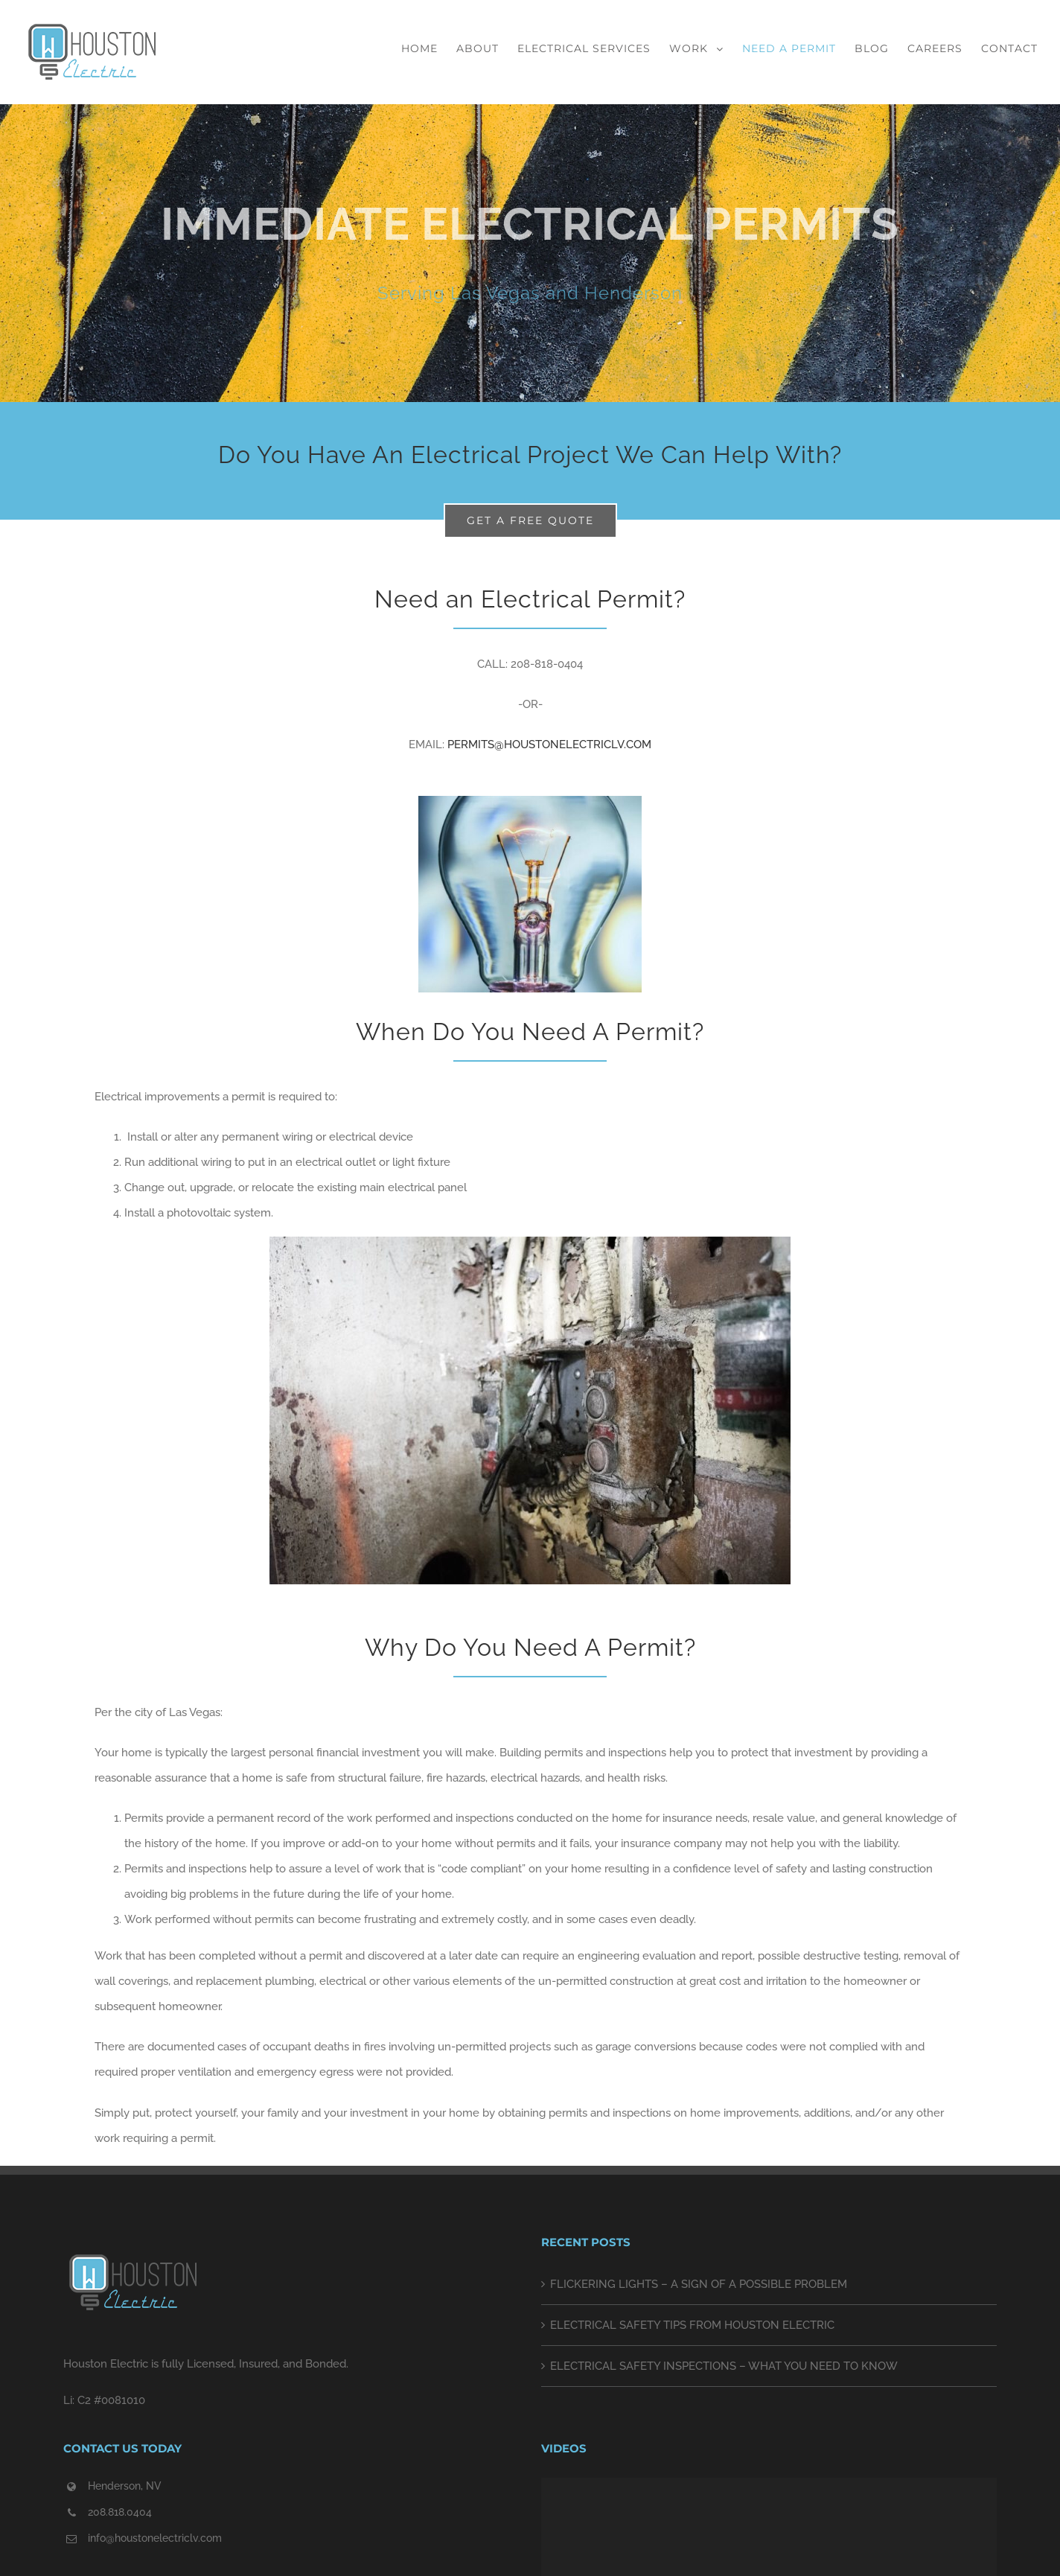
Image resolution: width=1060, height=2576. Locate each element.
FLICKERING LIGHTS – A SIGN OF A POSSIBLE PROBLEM (698, 2284)
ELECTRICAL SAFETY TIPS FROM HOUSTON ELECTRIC (692, 2325)
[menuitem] (428, 48)
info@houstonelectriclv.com (155, 2538)
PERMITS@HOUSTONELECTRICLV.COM (549, 744)
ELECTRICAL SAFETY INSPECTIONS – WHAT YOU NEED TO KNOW (724, 2366)
